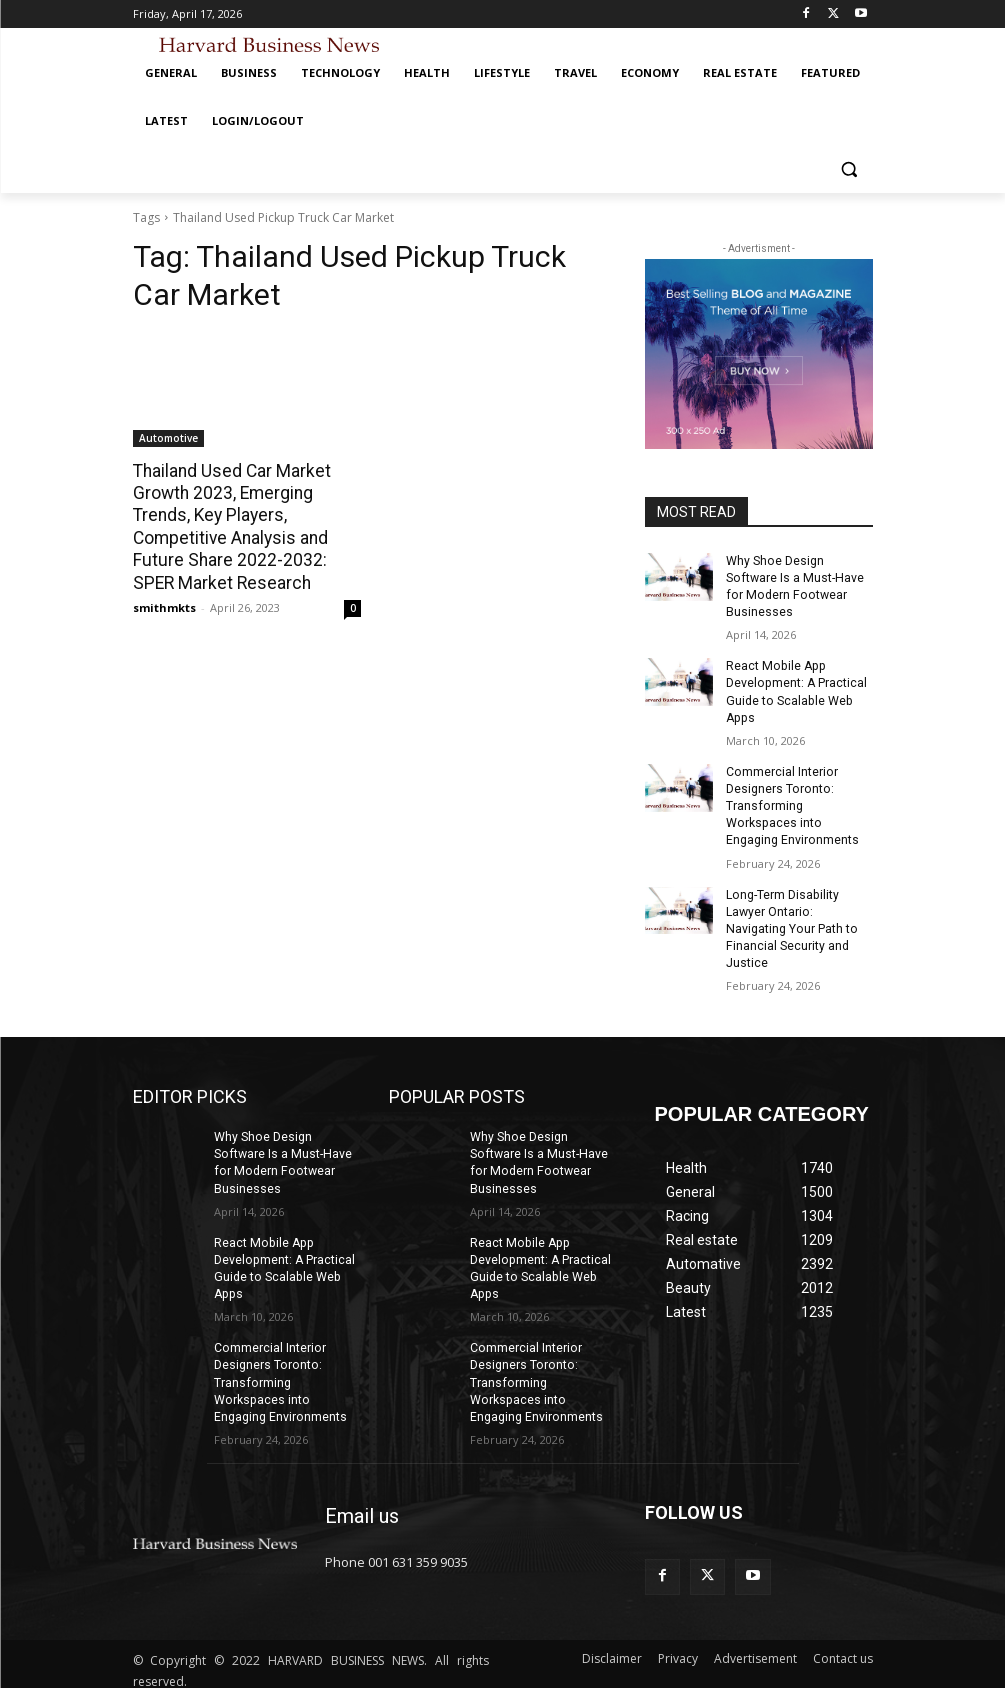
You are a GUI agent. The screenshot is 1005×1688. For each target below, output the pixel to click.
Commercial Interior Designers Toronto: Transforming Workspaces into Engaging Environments (792, 802)
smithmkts (164, 605)
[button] (849, 169)
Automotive (168, 438)
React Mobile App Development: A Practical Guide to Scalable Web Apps (795, 690)
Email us (362, 1505)
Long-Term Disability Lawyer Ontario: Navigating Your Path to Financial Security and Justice (790, 923)
